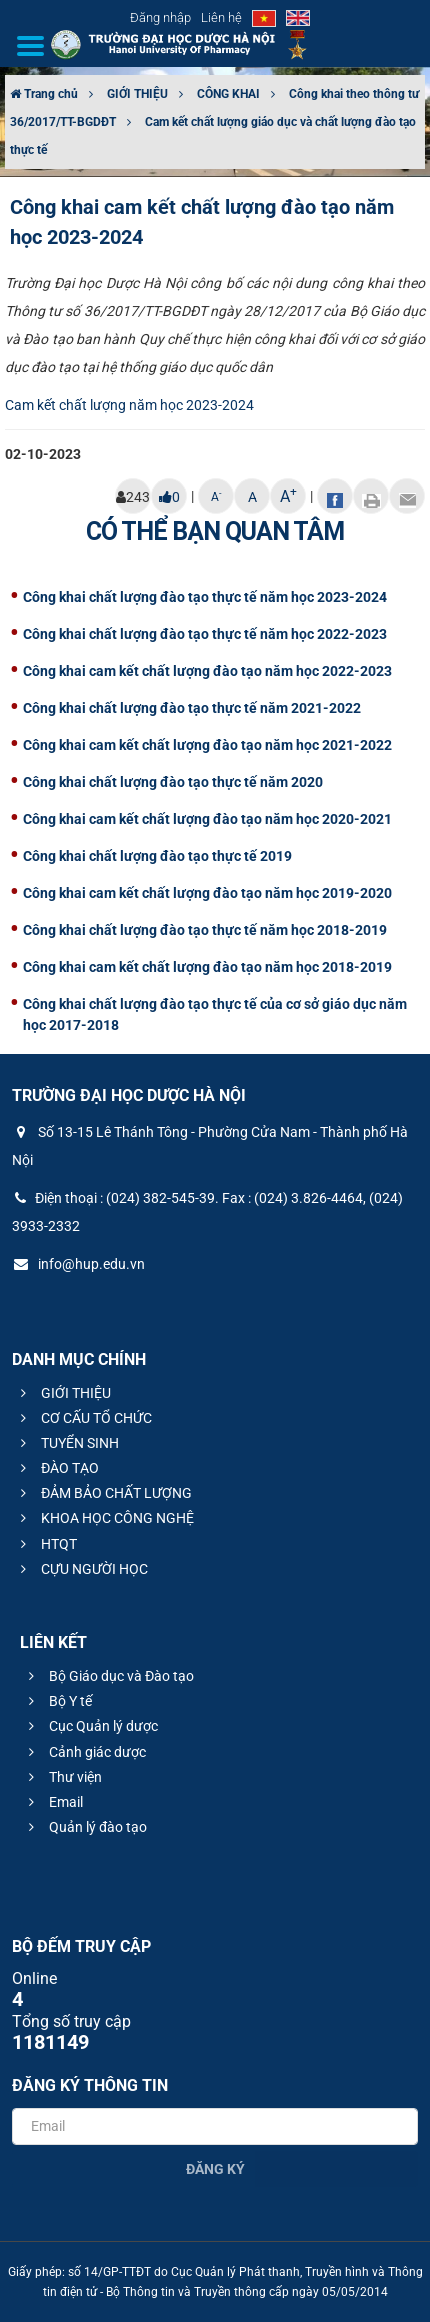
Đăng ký (215, 2169)
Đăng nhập (160, 17)
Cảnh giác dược (84, 1752)
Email (53, 1802)
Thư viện (62, 1777)
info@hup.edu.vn (78, 1264)
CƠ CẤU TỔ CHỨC (83, 1418)
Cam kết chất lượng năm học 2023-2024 (129, 405)
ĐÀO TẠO (57, 1468)
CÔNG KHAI (228, 94)
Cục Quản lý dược (90, 1726)
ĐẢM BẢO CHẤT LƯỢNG (103, 1493)
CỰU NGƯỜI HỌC (81, 1569)
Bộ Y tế (57, 1701)
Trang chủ (44, 94)
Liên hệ (221, 17)
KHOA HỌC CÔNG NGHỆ (104, 1518)
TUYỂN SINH (67, 1443)
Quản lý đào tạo (85, 1827)
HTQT (46, 1544)
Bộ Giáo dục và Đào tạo (108, 1676)
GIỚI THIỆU (137, 94)
